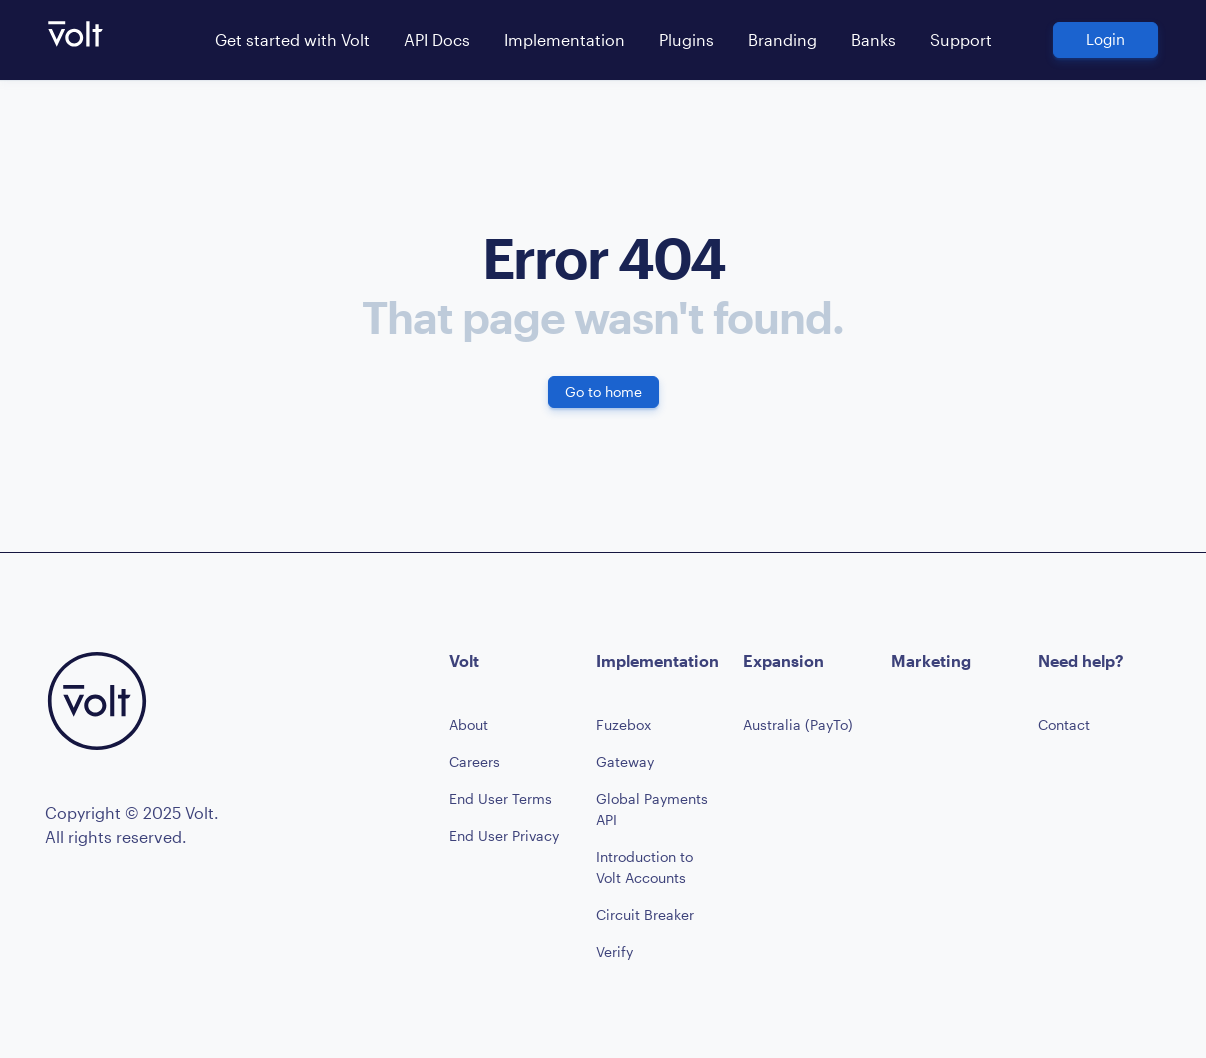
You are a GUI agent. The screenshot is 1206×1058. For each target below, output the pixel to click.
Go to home (603, 391)
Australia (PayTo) (798, 724)
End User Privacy (504, 835)
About (468, 724)
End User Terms (500, 798)
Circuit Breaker (645, 914)
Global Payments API (652, 809)
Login (1105, 39)
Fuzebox (623, 724)
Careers (474, 761)
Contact (1064, 724)
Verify (614, 951)
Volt (464, 660)
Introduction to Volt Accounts (644, 867)
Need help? (1081, 660)
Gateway (625, 761)
